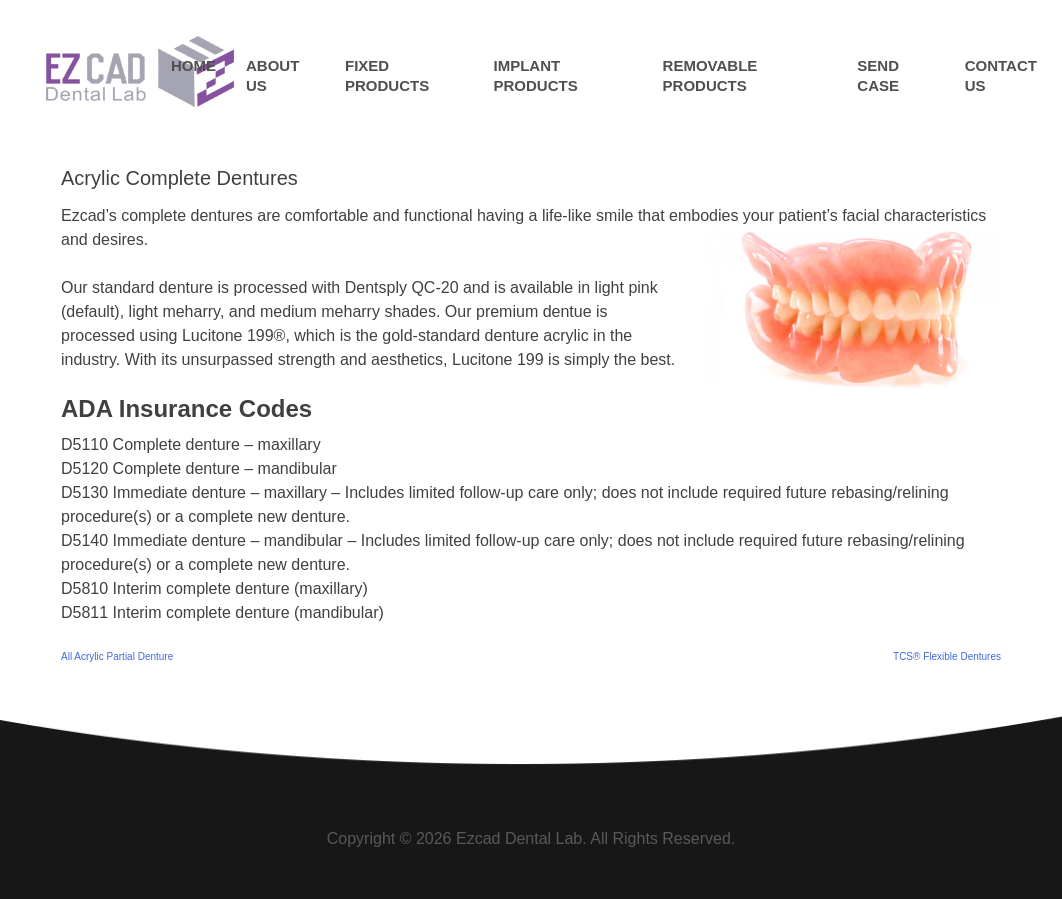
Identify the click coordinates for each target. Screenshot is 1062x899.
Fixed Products (387, 75)
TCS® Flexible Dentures (947, 656)
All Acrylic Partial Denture (117, 656)
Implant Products (536, 75)
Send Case (878, 75)
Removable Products (710, 75)
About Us (272, 75)
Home (193, 65)
